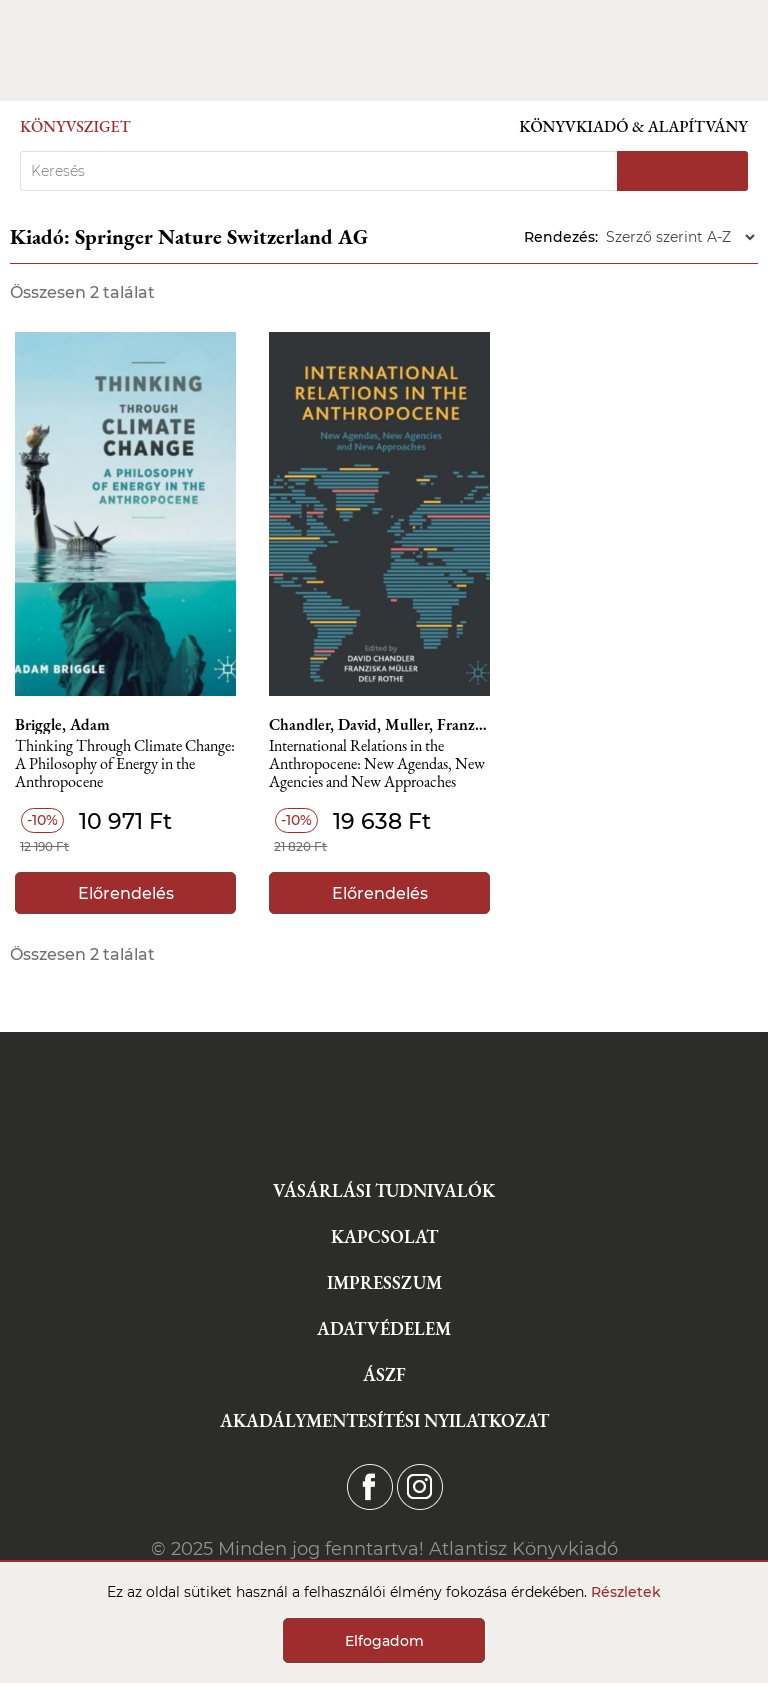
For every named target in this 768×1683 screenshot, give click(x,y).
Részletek (626, 1592)
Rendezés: (561, 237)
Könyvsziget (75, 126)
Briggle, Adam (62, 725)
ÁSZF (384, 1374)
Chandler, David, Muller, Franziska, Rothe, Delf (379, 725)
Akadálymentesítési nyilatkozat (384, 1420)
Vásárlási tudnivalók (384, 1190)
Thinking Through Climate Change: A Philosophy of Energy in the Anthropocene (125, 764)
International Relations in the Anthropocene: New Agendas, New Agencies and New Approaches (377, 764)
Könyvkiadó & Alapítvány (633, 126)
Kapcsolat (384, 1236)
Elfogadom (384, 1641)
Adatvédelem (384, 1328)
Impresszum (384, 1282)
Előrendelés (126, 893)
